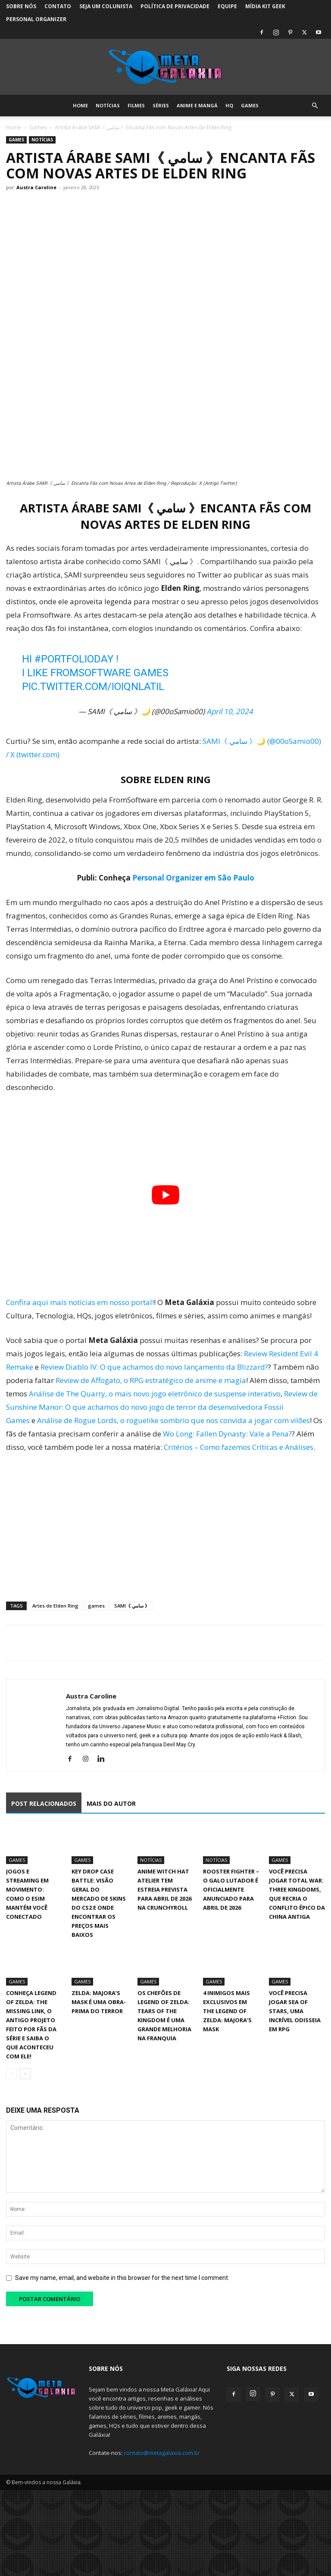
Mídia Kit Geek (265, 6)
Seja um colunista (105, 6)
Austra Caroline (36, 187)
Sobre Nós (21, 6)
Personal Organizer (36, 19)
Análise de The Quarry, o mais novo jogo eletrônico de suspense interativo (155, 1394)
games (96, 1605)
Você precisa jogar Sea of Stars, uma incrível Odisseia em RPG (295, 2011)
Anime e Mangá (197, 105)
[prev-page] (11, 2073)
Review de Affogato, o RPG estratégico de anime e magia (151, 1380)
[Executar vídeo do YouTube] (165, 1194)
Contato (57, 6)
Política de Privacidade (175, 6)
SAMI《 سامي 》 (132, 1605)
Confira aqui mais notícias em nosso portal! (80, 1302)
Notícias (108, 105)
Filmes (136, 105)
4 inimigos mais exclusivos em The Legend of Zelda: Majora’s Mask (227, 2011)
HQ (229, 105)
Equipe (227, 6)
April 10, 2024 (229, 711)
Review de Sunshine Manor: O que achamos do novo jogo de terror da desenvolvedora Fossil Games (162, 1407)
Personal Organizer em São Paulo (193, 878)
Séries (161, 105)
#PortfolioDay (73, 659)
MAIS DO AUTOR (111, 1803)
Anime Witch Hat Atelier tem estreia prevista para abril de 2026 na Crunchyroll (164, 1889)
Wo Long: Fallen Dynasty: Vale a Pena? (227, 1434)
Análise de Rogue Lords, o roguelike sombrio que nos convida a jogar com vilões (173, 1420)
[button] (314, 106)
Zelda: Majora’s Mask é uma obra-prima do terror (99, 2002)
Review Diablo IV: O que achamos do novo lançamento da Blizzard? (154, 1367)
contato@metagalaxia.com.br (162, 2453)
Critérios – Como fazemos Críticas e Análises (238, 1447)
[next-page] (25, 2073)
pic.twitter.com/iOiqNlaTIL (93, 687)
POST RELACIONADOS (43, 1803)
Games (250, 105)
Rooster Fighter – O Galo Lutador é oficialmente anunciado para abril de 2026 (231, 1889)
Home (80, 105)
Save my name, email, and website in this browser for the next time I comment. (122, 2277)
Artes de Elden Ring (55, 1605)
